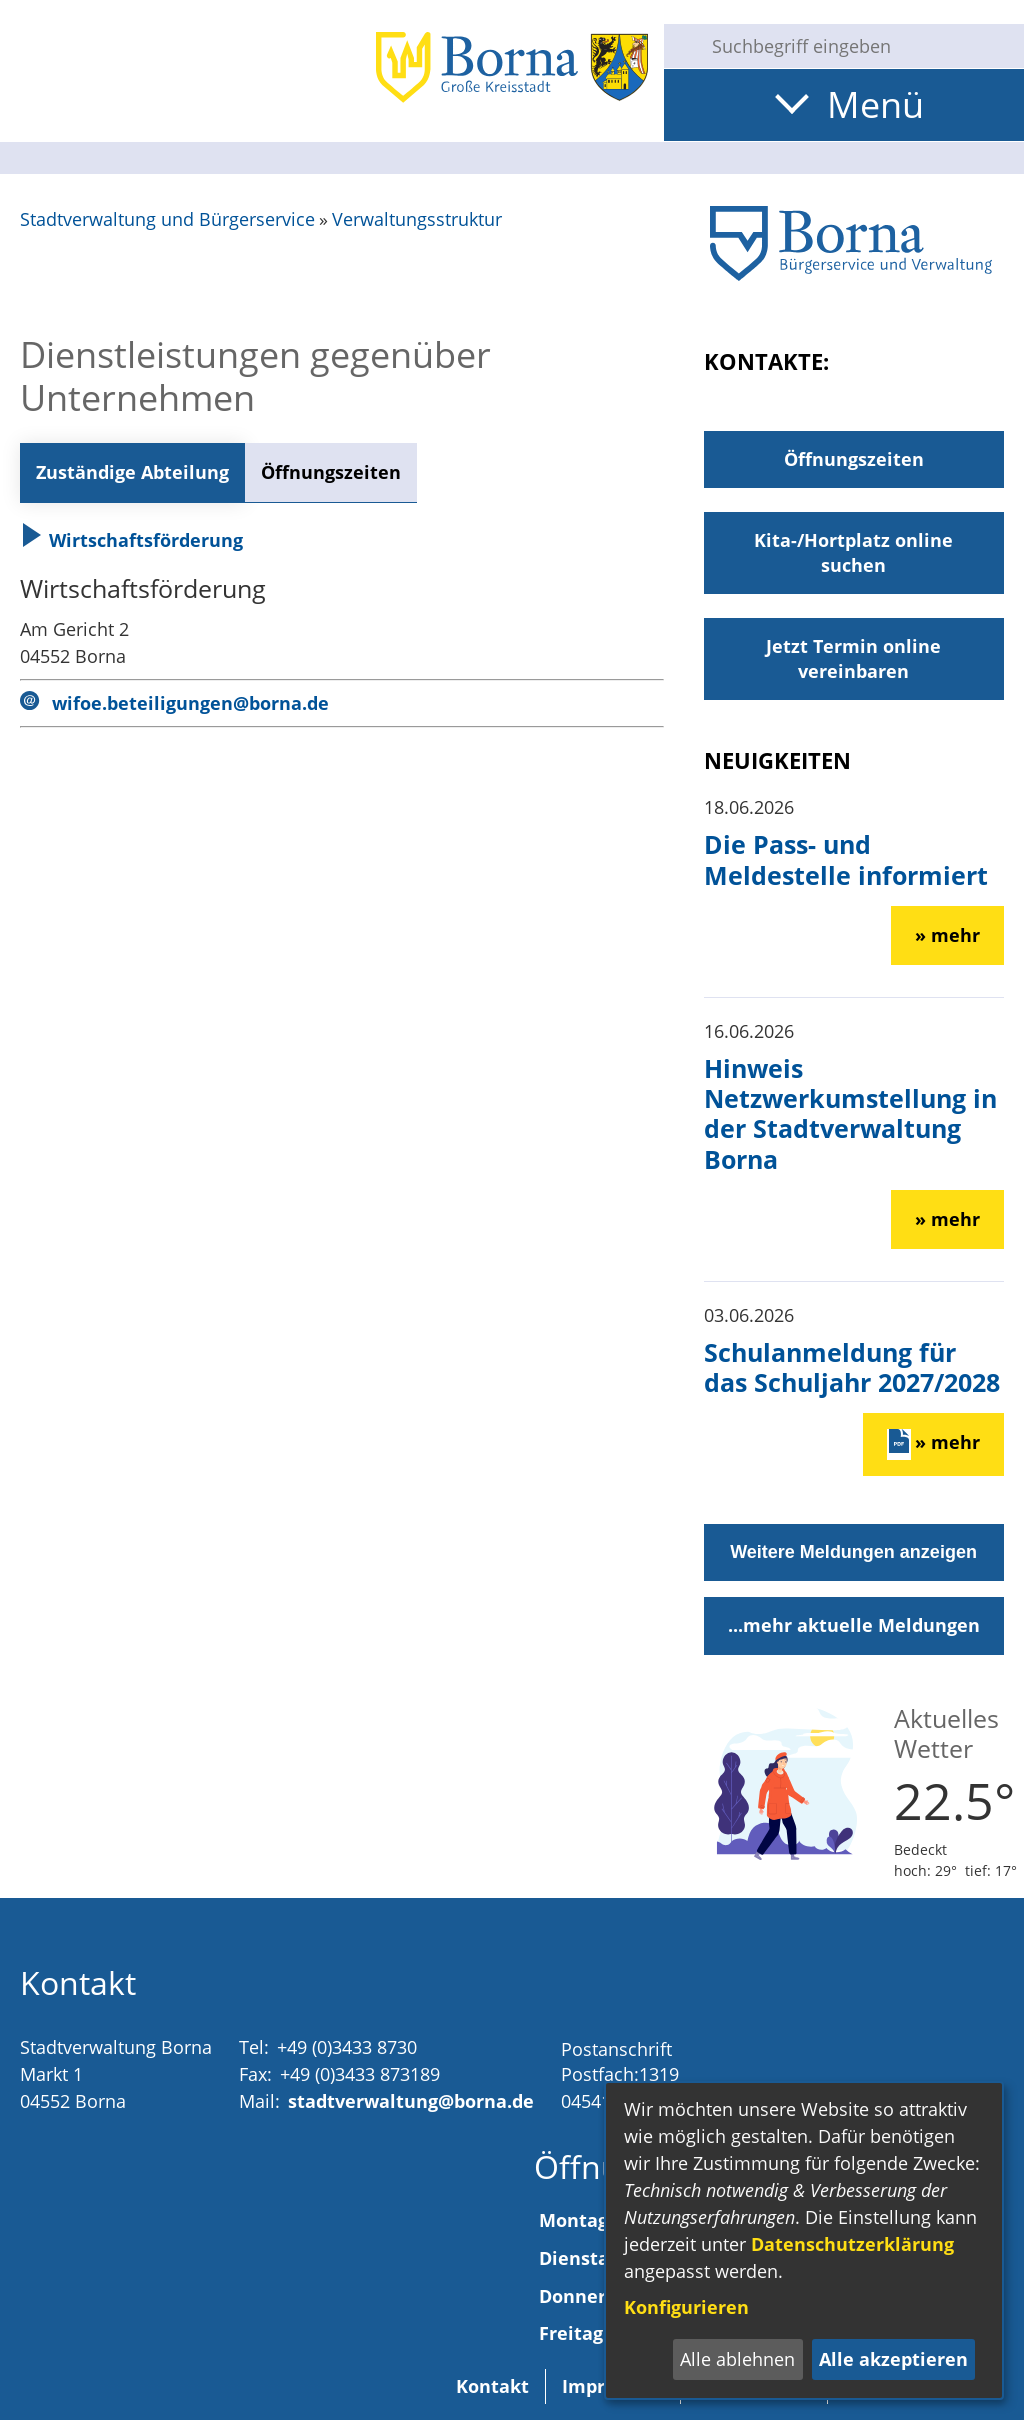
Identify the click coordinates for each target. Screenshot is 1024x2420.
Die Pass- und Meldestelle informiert (846, 859)
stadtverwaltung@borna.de (411, 2101)
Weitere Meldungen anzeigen (853, 1552)
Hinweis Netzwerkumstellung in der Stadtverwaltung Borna (850, 1113)
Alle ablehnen (737, 2359)
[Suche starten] (680, 46)
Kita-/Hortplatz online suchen (853, 552)
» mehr (947, 935)
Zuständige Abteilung (132, 472)
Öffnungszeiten (331, 472)
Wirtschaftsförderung (131, 540)
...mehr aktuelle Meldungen (854, 1625)
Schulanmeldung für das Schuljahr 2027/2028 (852, 1367)
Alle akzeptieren (893, 2359)
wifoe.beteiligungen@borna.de (190, 703)
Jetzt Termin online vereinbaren (853, 658)
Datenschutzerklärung (852, 2244)
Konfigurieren (686, 2307)
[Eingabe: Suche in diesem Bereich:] (860, 46)
